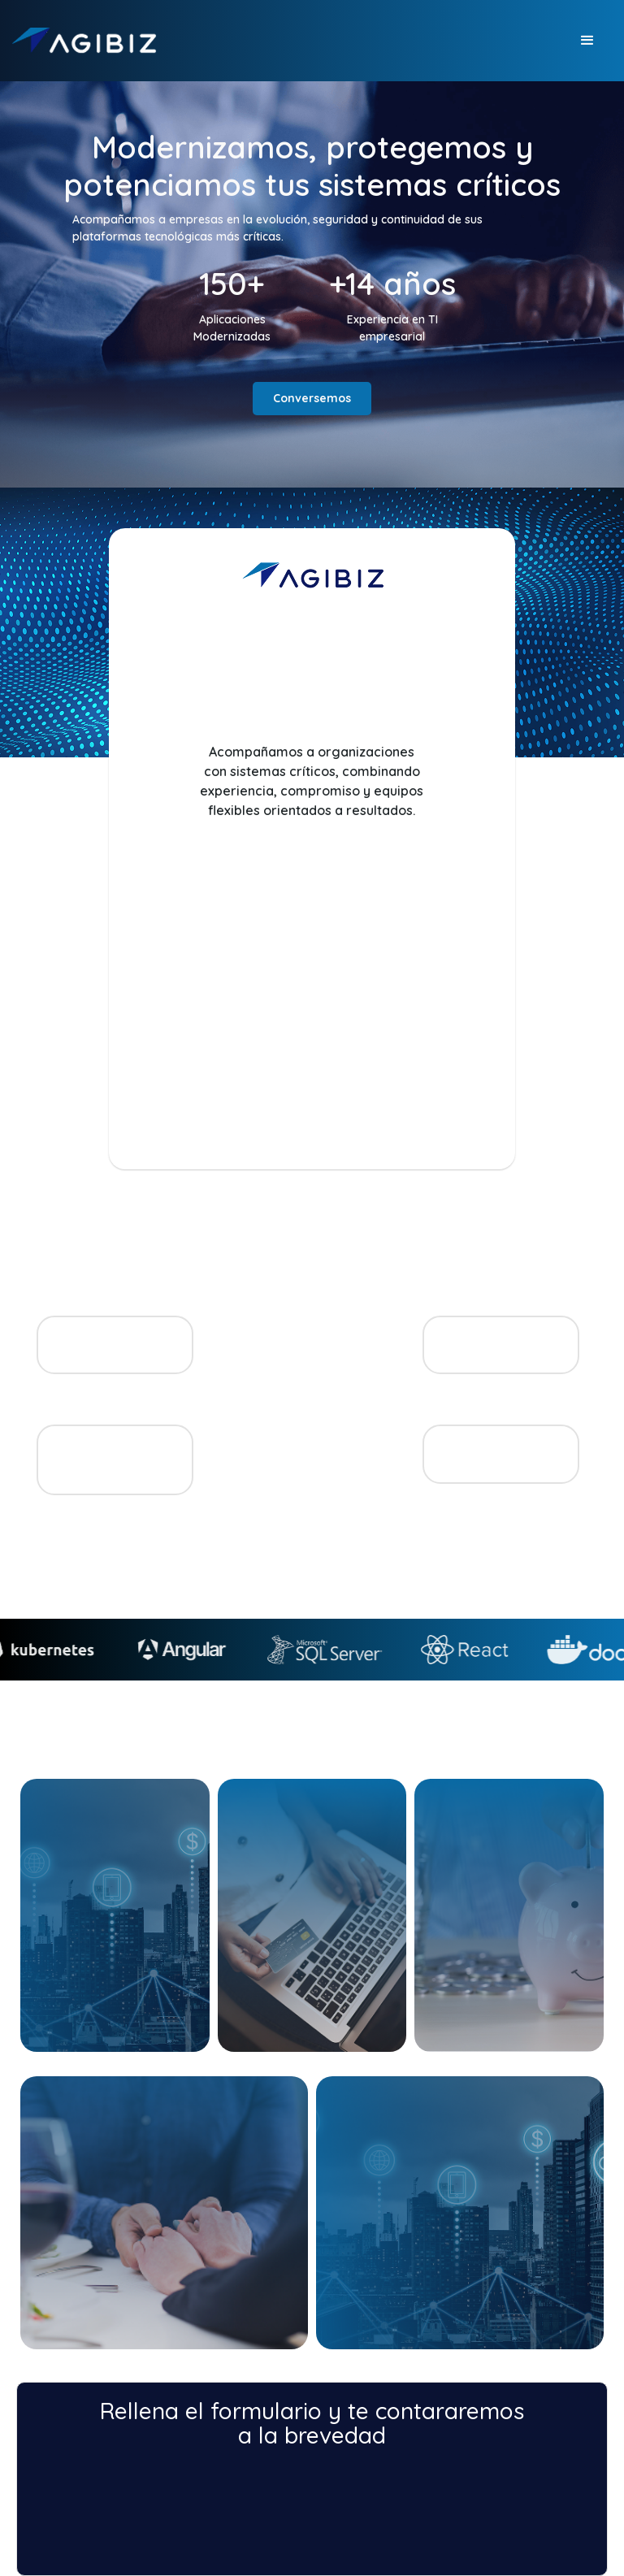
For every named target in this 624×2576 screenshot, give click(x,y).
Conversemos (312, 398)
